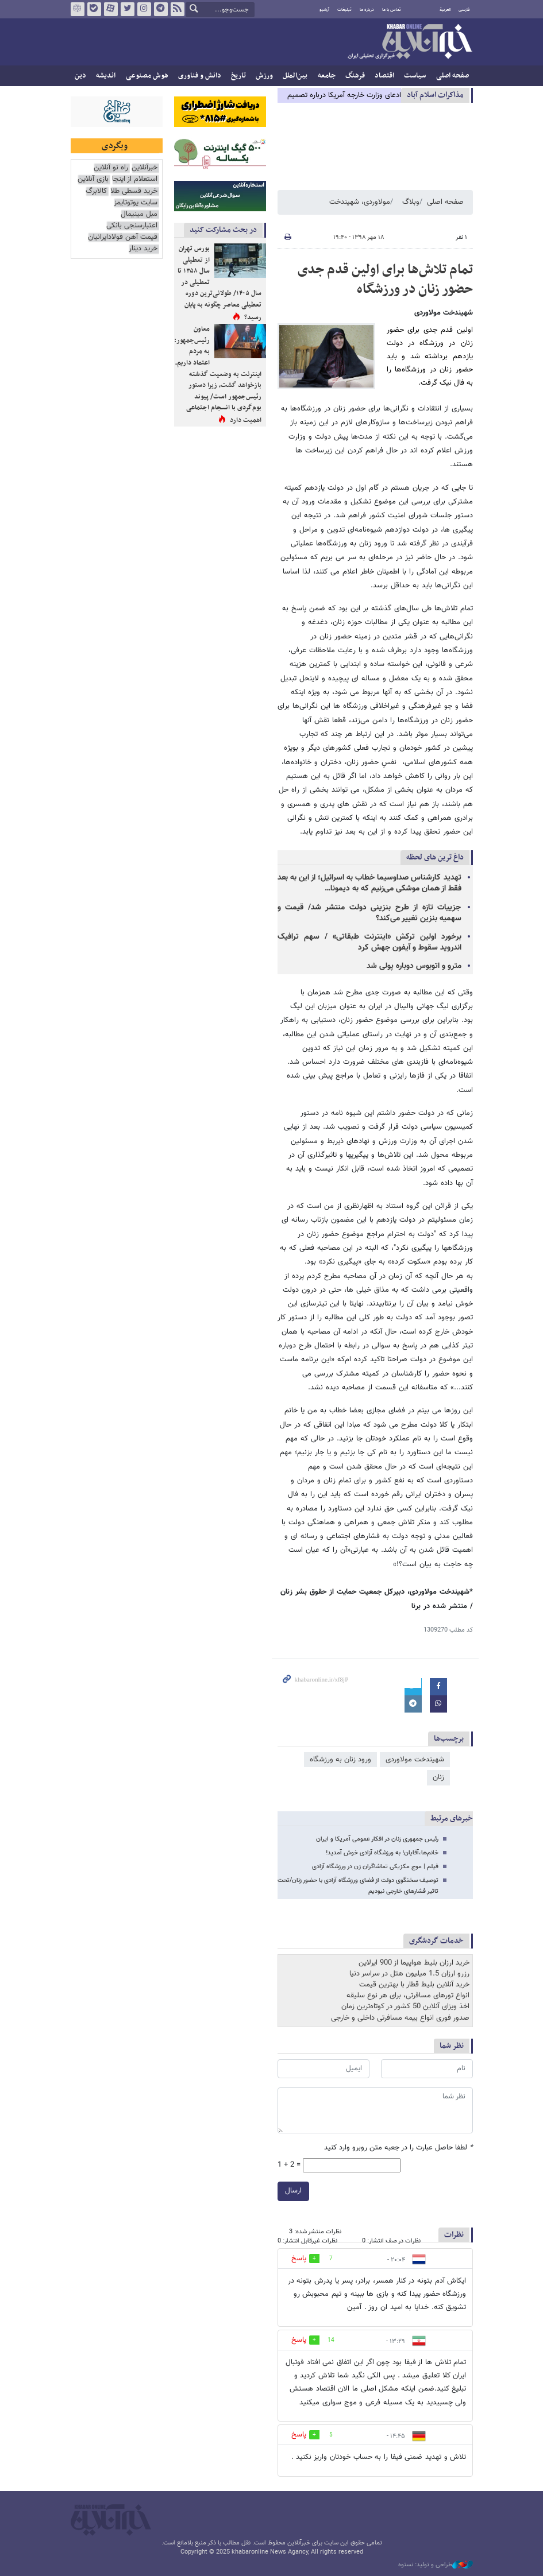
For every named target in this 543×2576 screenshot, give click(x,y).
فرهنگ (355, 75)
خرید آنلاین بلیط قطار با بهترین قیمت (414, 1984)
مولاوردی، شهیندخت (359, 202)
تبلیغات (344, 9)
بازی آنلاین (93, 179)
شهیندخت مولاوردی (415, 1759)
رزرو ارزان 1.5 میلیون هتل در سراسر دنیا (409, 1974)
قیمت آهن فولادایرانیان (122, 237)
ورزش (264, 75)
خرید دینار (143, 248)
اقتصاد (384, 75)
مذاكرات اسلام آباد (435, 95)
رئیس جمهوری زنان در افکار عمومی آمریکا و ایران (377, 1839)
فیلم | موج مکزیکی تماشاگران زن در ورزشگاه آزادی (375, 1867)
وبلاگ (410, 202)
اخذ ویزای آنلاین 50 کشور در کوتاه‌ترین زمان (405, 2006)
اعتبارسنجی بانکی (131, 225)
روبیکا (77, 9)
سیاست (415, 75)
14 (331, 2340)
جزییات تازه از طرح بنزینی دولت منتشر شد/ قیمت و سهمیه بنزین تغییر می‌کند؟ (369, 913)
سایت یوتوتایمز (135, 202)
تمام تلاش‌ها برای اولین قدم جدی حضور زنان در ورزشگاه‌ (385, 279)
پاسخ (298, 2258)
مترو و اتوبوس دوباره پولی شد (414, 966)
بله (93, 9)
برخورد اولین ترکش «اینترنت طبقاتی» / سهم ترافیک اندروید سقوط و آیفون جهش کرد (369, 942)
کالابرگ (96, 191)
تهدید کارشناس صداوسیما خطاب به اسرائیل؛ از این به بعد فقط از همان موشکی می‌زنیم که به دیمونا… (369, 883)
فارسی (464, 9)
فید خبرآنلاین (177, 9)
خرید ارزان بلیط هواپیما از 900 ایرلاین (414, 1963)
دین (80, 75)
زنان (438, 1777)
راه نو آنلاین (111, 167)
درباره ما (367, 9)
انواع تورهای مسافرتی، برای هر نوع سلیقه (407, 1995)
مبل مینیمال (139, 214)
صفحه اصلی (452, 75)
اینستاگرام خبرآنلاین (143, 9)
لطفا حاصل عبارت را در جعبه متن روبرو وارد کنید (398, 2148)
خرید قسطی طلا (133, 191)
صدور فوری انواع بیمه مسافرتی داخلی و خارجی (400, 2018)
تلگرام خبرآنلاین (160, 9)
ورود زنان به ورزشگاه (340, 1759)
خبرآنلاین (409, 42)
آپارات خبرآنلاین (110, 9)
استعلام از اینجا (134, 179)
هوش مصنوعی (147, 75)
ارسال (293, 2191)
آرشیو (324, 9)
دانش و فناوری (199, 75)
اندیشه (105, 75)
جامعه (327, 75)
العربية (445, 9)
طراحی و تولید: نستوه (435, 2565)
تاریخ (238, 75)
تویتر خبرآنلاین (127, 9)
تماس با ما (391, 9)
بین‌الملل (295, 75)
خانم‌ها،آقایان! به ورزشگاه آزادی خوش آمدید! (382, 1853)
